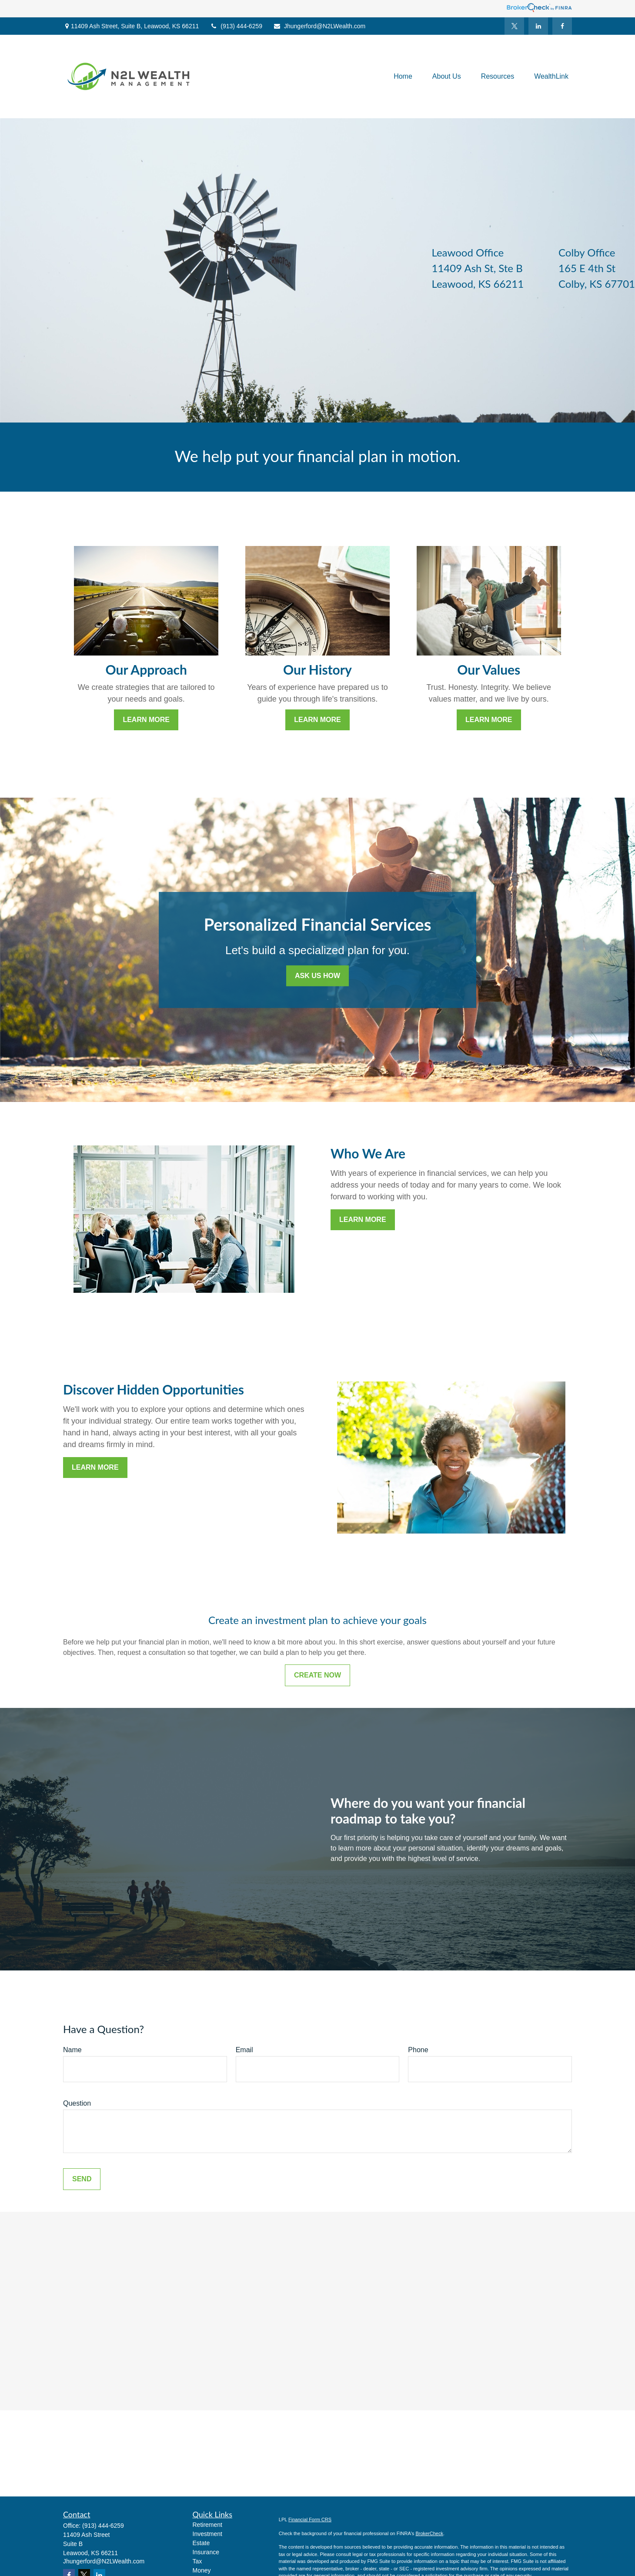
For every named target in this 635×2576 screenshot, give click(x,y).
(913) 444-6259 (236, 26)
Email (244, 2049)
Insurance (206, 2552)
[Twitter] (514, 26)
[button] (403, 76)
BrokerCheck (429, 2533)
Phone (418, 2049)
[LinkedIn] (538, 26)
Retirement (207, 2524)
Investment (207, 2533)
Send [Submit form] (81, 2179)
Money (202, 2570)
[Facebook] (562, 26)
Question (77, 2103)
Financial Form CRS (309, 2519)
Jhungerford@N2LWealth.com (319, 26)
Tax (197, 2561)
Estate (201, 2542)
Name (72, 2049)
